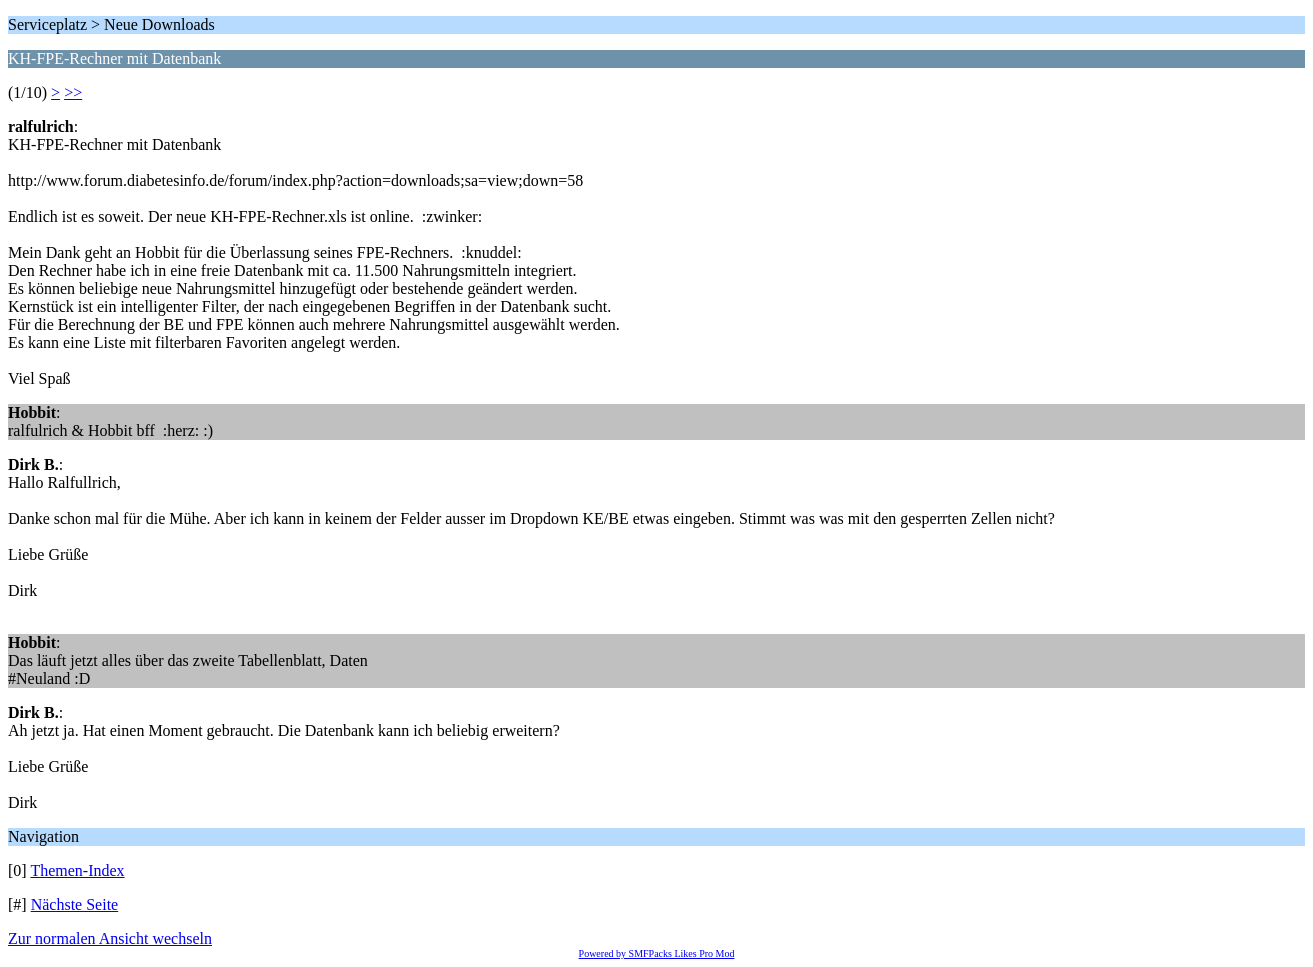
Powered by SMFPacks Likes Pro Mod (657, 953)
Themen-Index (77, 870)
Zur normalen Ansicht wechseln (110, 938)
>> (73, 92)
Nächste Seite (75, 904)
